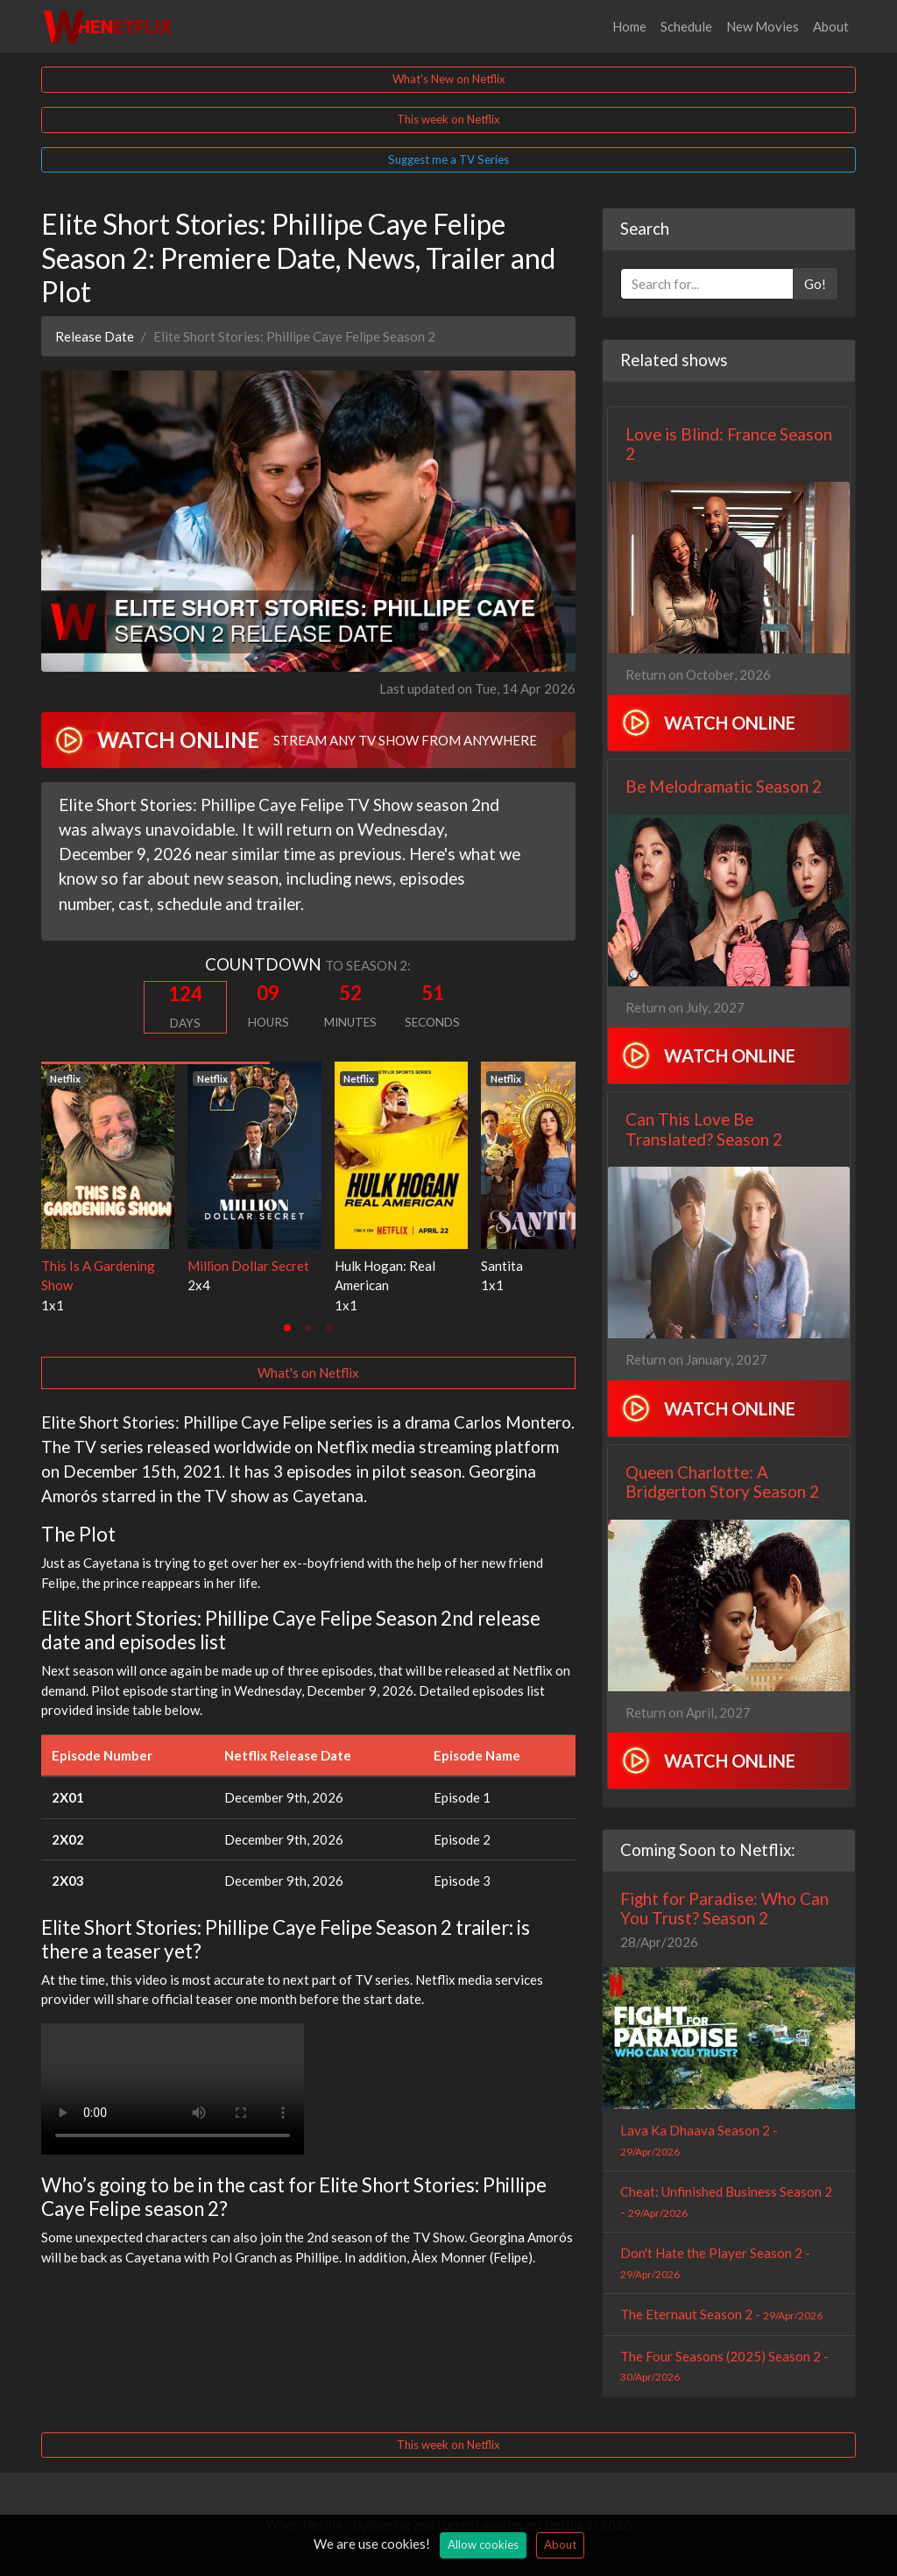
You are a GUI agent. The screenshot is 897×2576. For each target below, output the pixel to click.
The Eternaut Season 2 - (721, 2314)
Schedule (686, 26)
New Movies (762, 26)
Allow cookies (483, 2544)
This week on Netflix (448, 119)
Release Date (94, 336)
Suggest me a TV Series (448, 159)
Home (629, 26)
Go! (815, 284)
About (831, 26)
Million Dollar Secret (248, 1266)
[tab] (287, 1328)
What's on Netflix (308, 1372)
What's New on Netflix (448, 79)
